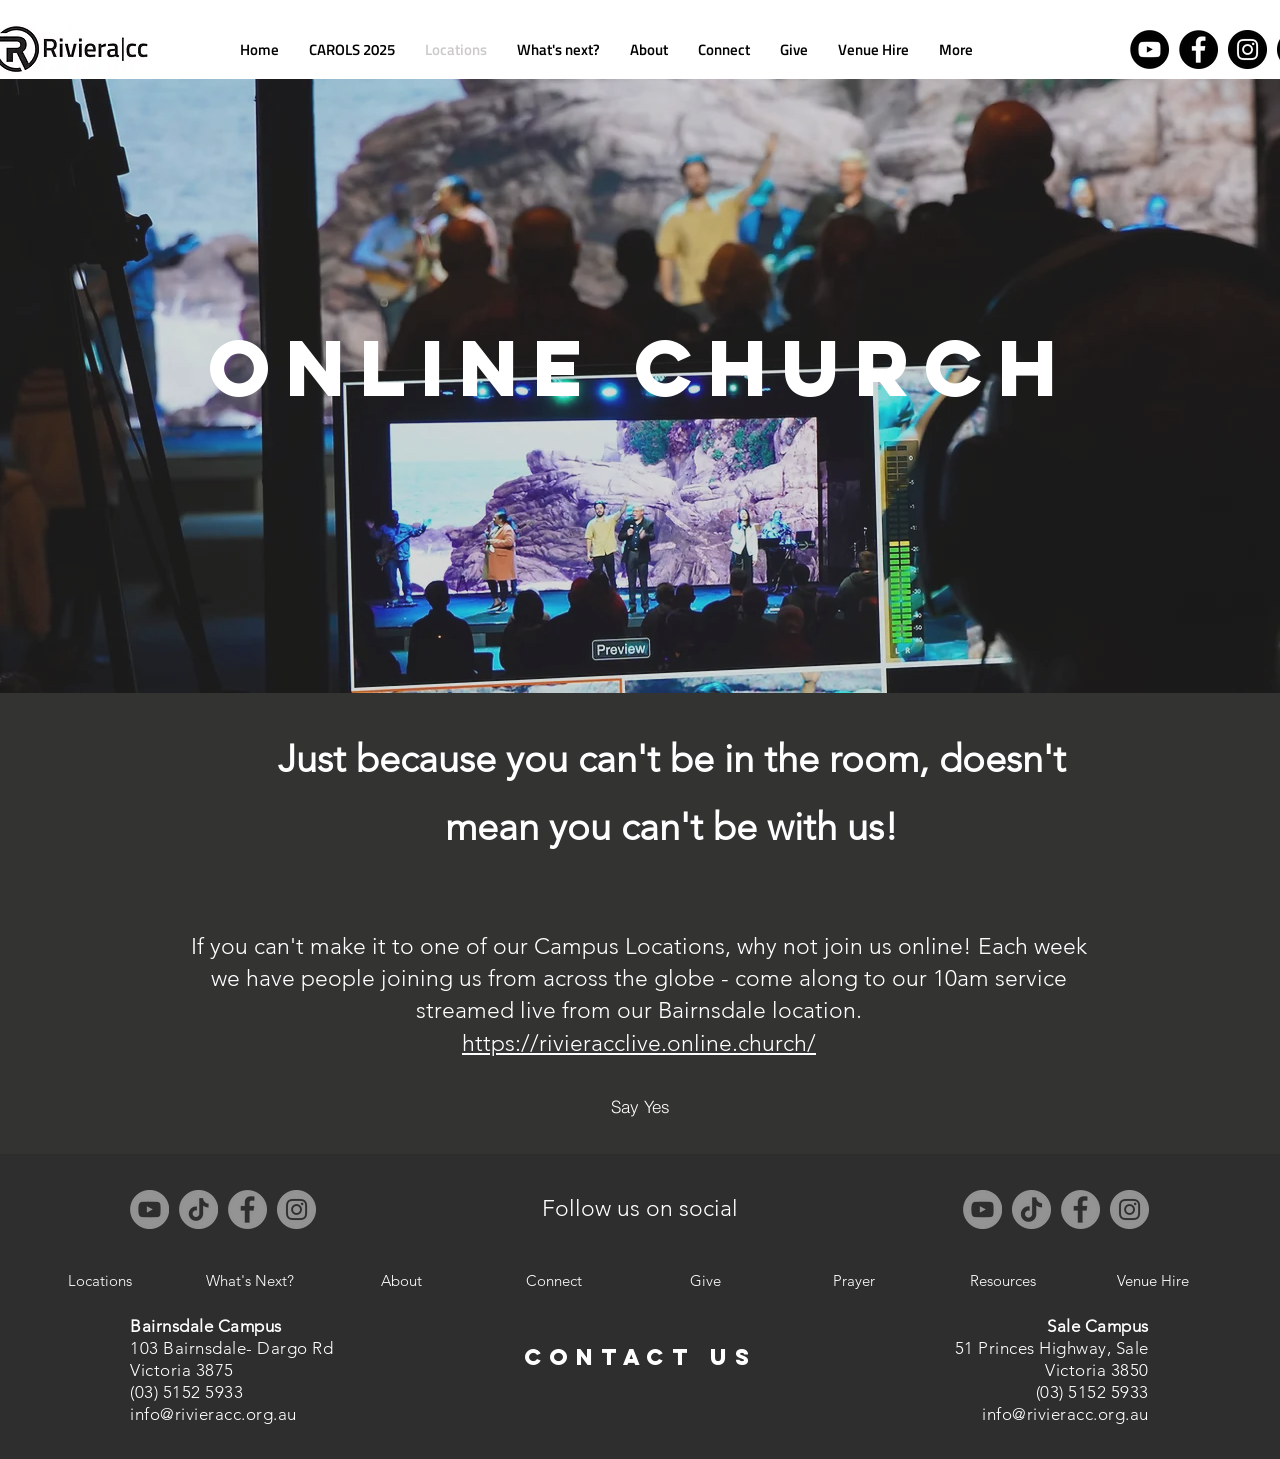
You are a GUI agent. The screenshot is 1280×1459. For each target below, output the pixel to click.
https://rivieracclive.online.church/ (639, 1043)
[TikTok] (198, 1209)
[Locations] (100, 1281)
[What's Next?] (250, 1281)
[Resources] (1003, 1281)
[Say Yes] (640, 1107)
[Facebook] (1198, 49)
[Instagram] (1247, 49)
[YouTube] (1149, 49)
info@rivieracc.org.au (213, 1414)
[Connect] (554, 1281)
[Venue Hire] (1153, 1281)
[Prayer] (854, 1281)
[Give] (705, 1281)
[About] (401, 1281)
